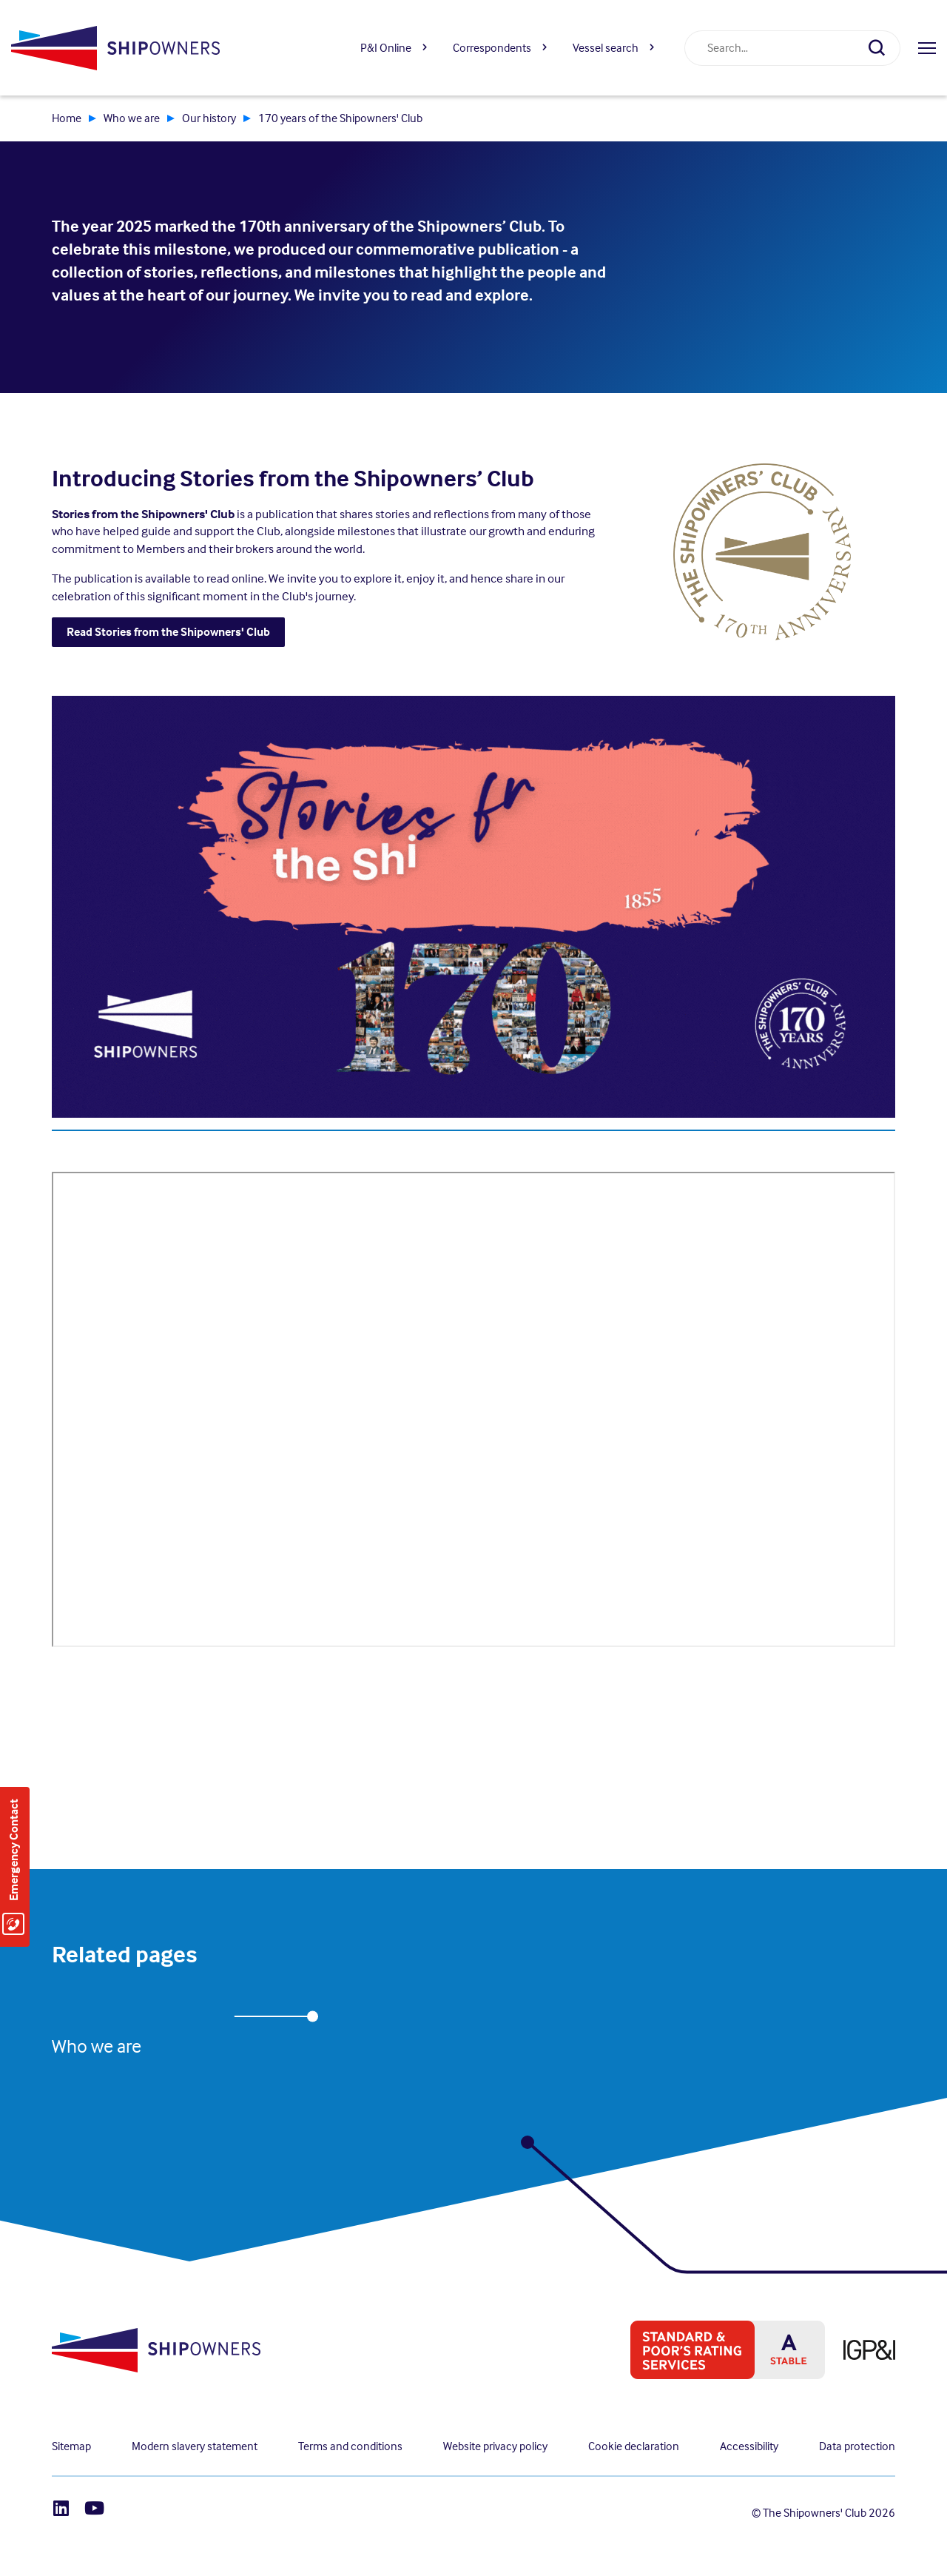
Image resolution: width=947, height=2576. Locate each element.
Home (66, 118)
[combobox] (774, 48)
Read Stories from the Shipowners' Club (168, 632)
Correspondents (492, 48)
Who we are (132, 118)
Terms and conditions (350, 2446)
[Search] (882, 48)
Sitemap (71, 2446)
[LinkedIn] (61, 2508)
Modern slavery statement (194, 2446)
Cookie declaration (633, 2446)
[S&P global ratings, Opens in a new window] (718, 2350)
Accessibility (749, 2446)
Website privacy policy (495, 2446)
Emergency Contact (13, 1850)
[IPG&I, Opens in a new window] (860, 2350)
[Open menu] (927, 48)
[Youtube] (94, 2508)
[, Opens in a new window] (762, 550)
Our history (209, 118)
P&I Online (385, 48)
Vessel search (605, 48)
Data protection (857, 2446)
